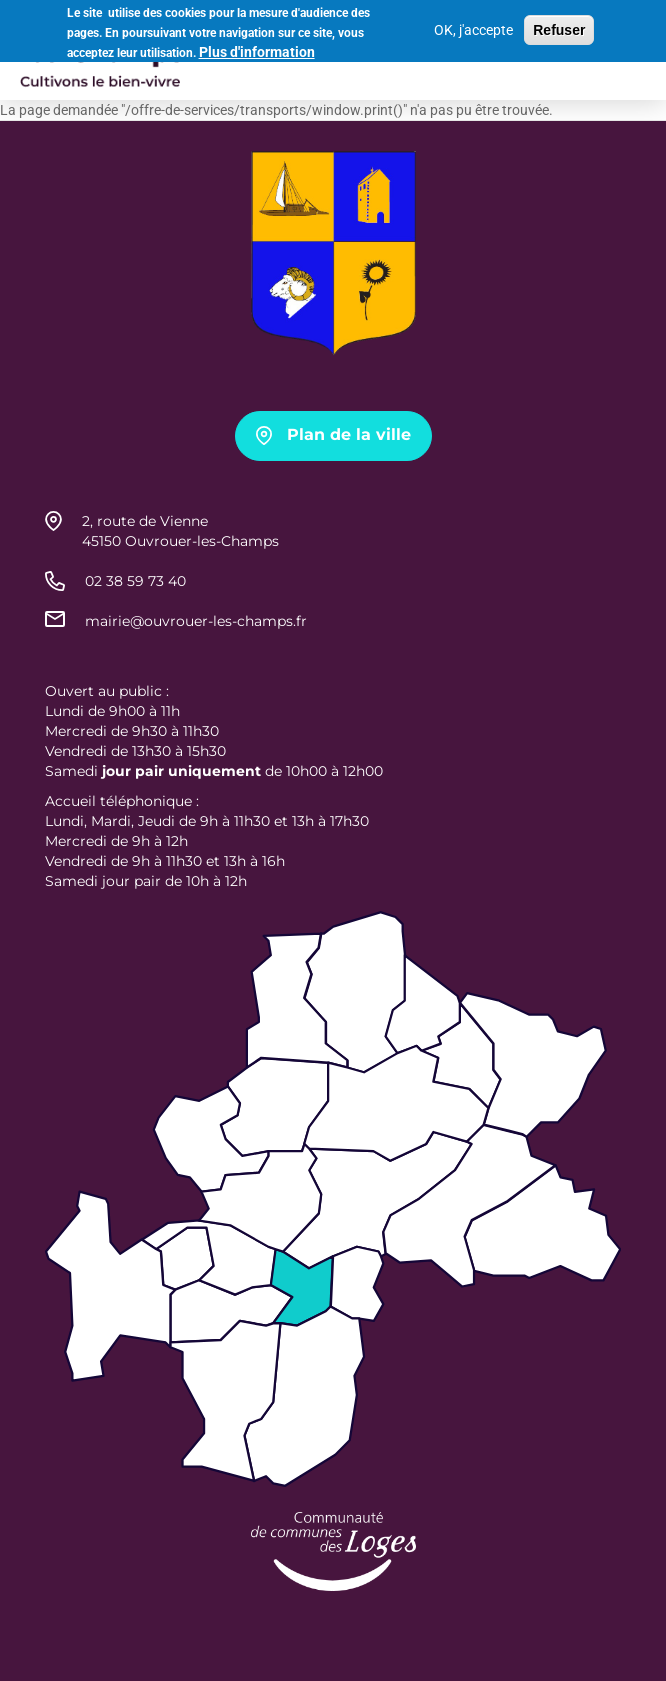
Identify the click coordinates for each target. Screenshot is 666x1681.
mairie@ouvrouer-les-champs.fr (196, 621)
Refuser (559, 27)
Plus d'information (257, 49)
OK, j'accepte (473, 27)
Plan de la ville (349, 434)
